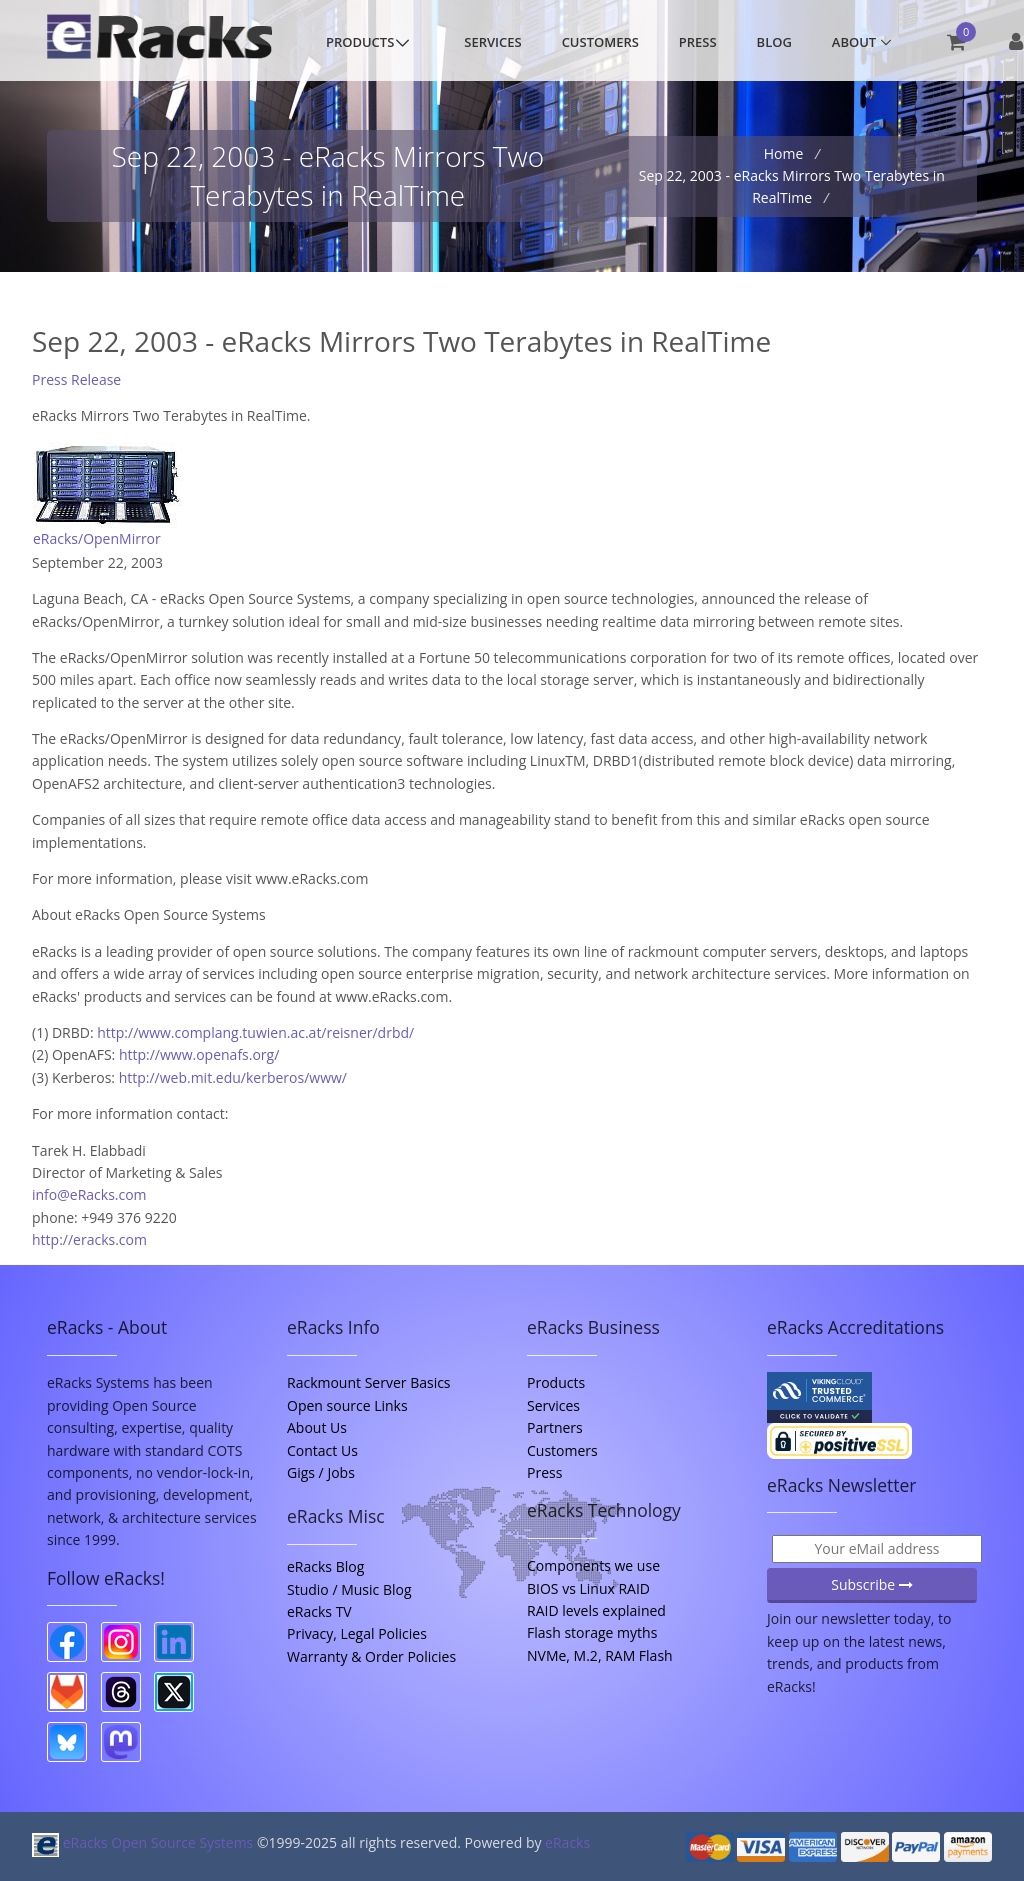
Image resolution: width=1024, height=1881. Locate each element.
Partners (555, 1427)
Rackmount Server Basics (369, 1382)
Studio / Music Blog (349, 1589)
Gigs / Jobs (321, 1472)
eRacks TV (319, 1611)
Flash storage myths (592, 1632)
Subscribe (872, 1584)
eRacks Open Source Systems (144, 1842)
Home (785, 153)
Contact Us (322, 1450)
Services (492, 42)
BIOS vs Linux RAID (588, 1588)
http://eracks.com (89, 1239)
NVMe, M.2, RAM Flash (600, 1655)
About (854, 42)
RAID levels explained (596, 1610)
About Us (317, 1427)
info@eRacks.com (89, 1194)
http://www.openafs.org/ (199, 1054)
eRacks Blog (325, 1566)
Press (698, 42)
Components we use (593, 1565)
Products (360, 42)
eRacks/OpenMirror (97, 538)
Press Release (76, 379)
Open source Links (347, 1405)
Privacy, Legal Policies (357, 1633)
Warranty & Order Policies (371, 1656)
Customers (600, 42)
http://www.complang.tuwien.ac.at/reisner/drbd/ (255, 1032)
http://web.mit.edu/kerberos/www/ (233, 1077)
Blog (774, 42)
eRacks (567, 1842)
